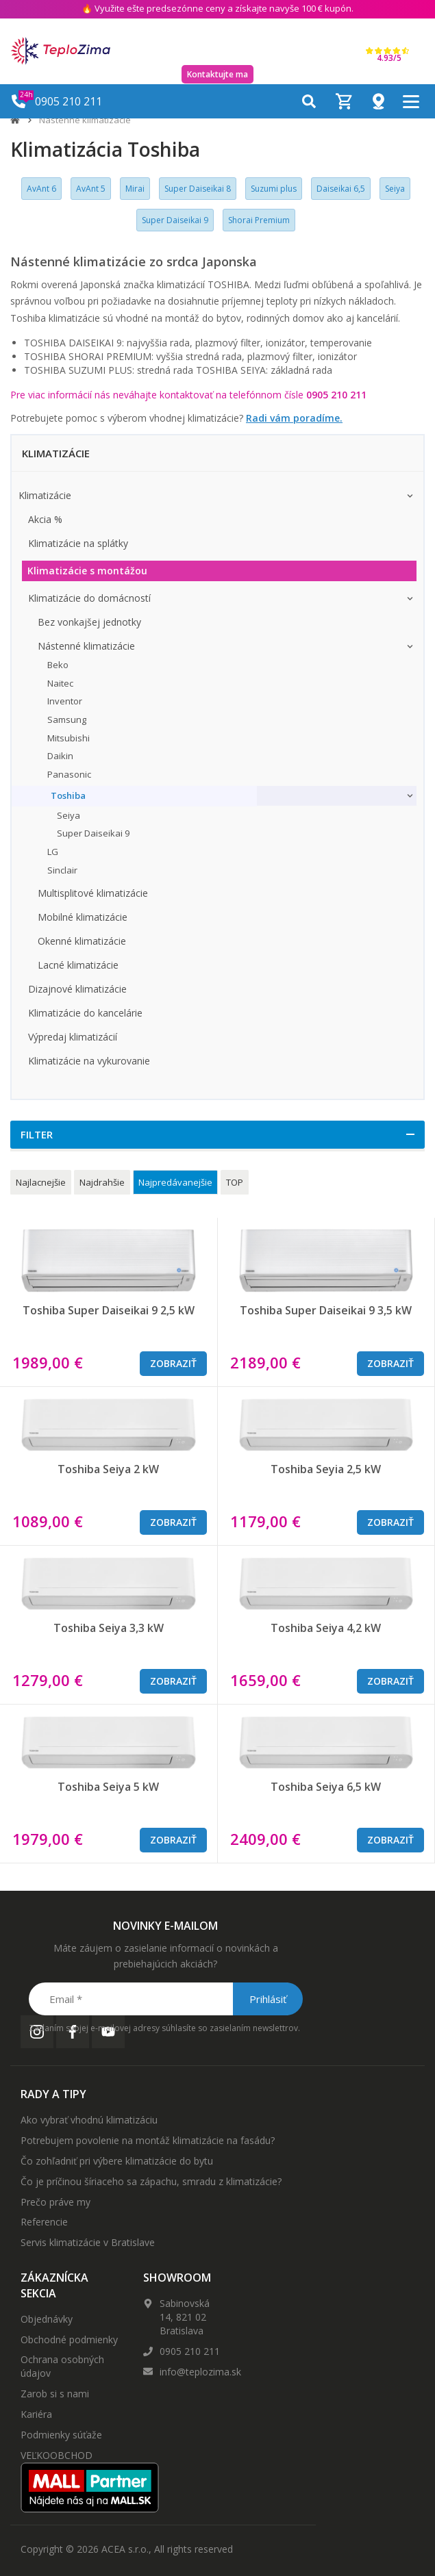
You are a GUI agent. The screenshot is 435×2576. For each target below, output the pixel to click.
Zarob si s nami (55, 2393)
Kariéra (36, 2414)
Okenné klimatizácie (82, 940)
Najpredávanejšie (175, 1182)
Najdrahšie (102, 1182)
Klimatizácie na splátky (78, 543)
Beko (58, 665)
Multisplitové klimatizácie (93, 893)
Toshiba (68, 795)
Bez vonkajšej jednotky (89, 621)
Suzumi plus (274, 188)
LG (52, 851)
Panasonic (69, 774)
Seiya (395, 188)
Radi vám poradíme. (294, 417)
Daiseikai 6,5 (340, 188)
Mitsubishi (68, 738)
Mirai (135, 188)
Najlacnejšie (41, 1182)
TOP (234, 1182)
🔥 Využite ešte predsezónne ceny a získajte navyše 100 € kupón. (217, 8)
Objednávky (47, 2318)
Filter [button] (37, 1134)
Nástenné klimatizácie (85, 120)
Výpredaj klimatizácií (72, 1036)
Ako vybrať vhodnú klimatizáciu (89, 2119)
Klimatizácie (44, 495)
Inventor (64, 701)
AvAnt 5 (90, 188)
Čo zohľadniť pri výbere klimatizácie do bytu (117, 2160)
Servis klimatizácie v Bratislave (88, 2242)
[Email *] (165, 1998)
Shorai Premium (259, 220)
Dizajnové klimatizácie (77, 988)
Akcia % (45, 519)
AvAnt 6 (41, 188)
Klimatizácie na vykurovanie (89, 1060)
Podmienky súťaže (61, 2434)
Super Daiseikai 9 (175, 220)
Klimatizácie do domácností (89, 597)
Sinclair (62, 870)
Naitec (60, 683)
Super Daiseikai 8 (197, 188)
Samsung (66, 719)
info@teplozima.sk (200, 2371)
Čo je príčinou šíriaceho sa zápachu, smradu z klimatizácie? (151, 2181)
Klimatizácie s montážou (87, 570)
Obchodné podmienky (69, 2339)
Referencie (44, 2221)
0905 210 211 (190, 2351)
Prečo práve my (55, 2201)
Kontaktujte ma (217, 74)
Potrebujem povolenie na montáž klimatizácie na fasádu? (148, 2140)
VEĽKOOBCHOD (56, 2455)
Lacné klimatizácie (78, 964)
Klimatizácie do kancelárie (85, 1012)
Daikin (60, 756)
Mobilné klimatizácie (82, 916)
